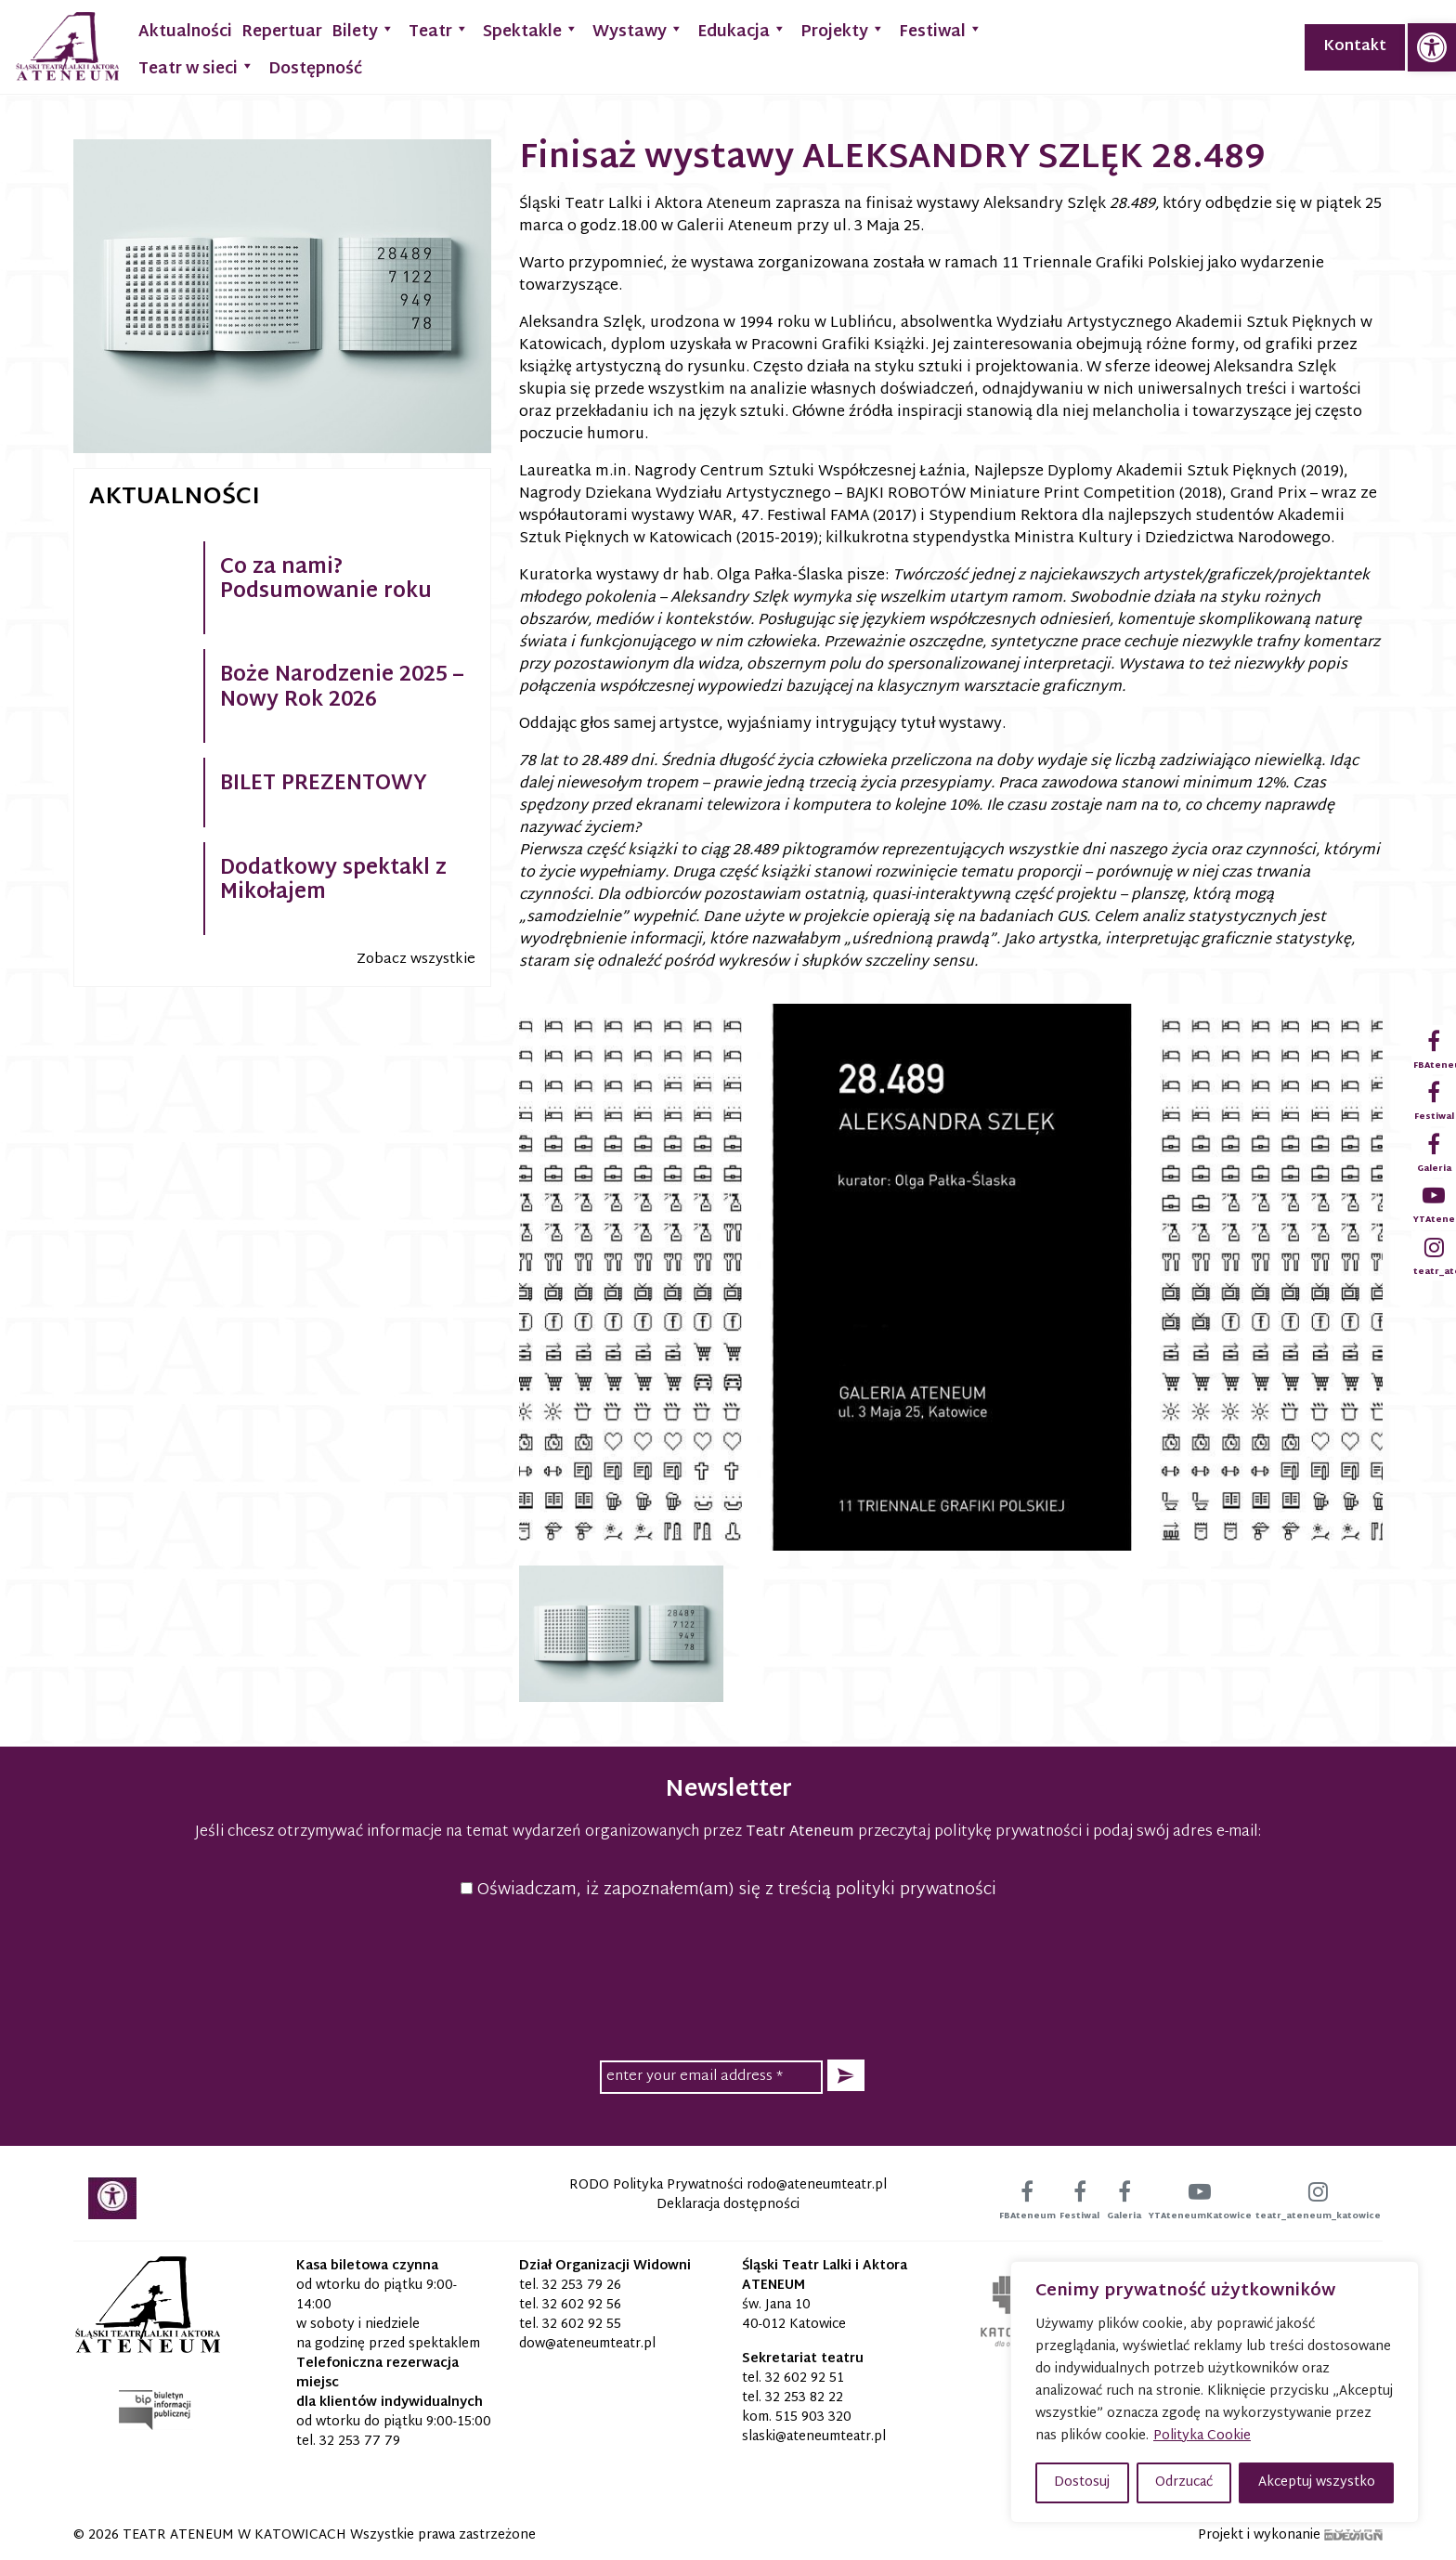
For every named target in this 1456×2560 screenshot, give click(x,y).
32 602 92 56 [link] (581, 2305)
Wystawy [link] (637, 30)
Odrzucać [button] (1184, 2482)
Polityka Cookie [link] (1202, 2436)
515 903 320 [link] (813, 2417)
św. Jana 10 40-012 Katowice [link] (794, 2315)
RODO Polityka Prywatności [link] (656, 2185)
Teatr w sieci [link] (196, 67)
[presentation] (728, 1977)
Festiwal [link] (940, 30)
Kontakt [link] (1354, 46)
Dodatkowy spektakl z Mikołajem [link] (333, 881)
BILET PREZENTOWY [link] (323, 784)
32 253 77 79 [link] (359, 2441)
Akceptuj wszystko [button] (1316, 2482)
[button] (845, 2076)
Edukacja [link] (741, 30)
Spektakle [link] (530, 30)
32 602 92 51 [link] (804, 2378)
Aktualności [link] (185, 32)
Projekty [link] (842, 30)
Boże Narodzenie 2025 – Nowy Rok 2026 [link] (341, 688)
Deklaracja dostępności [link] (728, 2204)
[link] (1432, 47)
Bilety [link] (363, 30)
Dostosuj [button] (1082, 2482)
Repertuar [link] (281, 32)
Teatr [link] (439, 30)
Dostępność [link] (315, 69)
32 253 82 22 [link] (804, 2398)
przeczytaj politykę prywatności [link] (970, 1832)
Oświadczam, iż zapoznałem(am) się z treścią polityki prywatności (728, 1890)
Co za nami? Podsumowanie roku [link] (326, 580)
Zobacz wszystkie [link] (416, 959)
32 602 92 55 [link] (581, 2324)
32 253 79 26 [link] (581, 2285)
